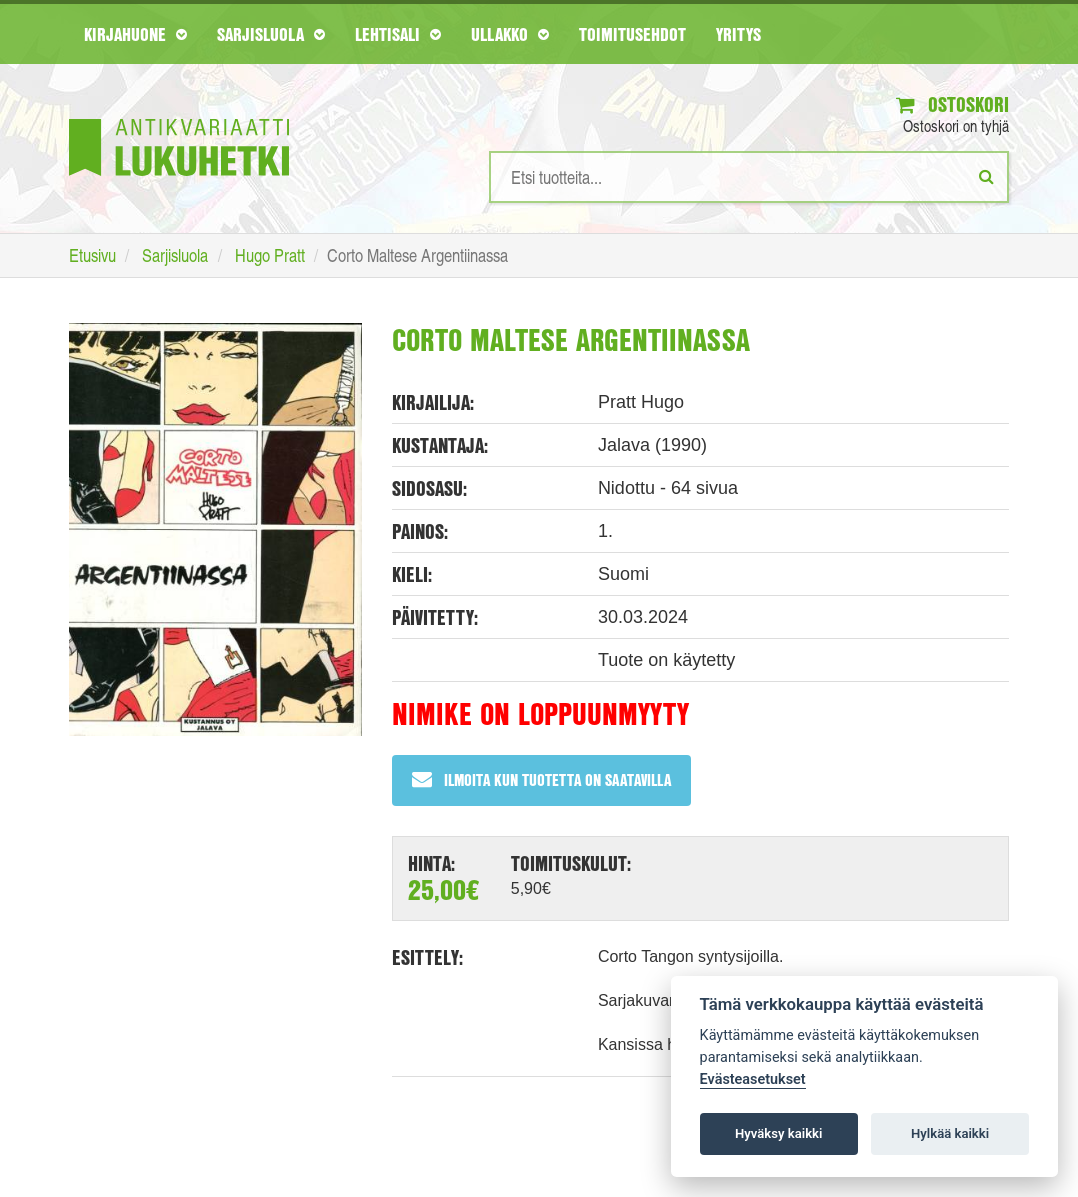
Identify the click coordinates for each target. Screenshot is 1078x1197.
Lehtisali (398, 34)
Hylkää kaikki (950, 1133)
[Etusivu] (179, 117)
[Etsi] (986, 176)
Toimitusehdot (632, 34)
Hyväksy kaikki (778, 1133)
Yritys (738, 34)
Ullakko (510, 34)
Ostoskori (952, 104)
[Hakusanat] (749, 177)
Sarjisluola (271, 34)
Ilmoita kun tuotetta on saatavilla (541, 779)
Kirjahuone (135, 34)
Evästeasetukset (753, 1079)
